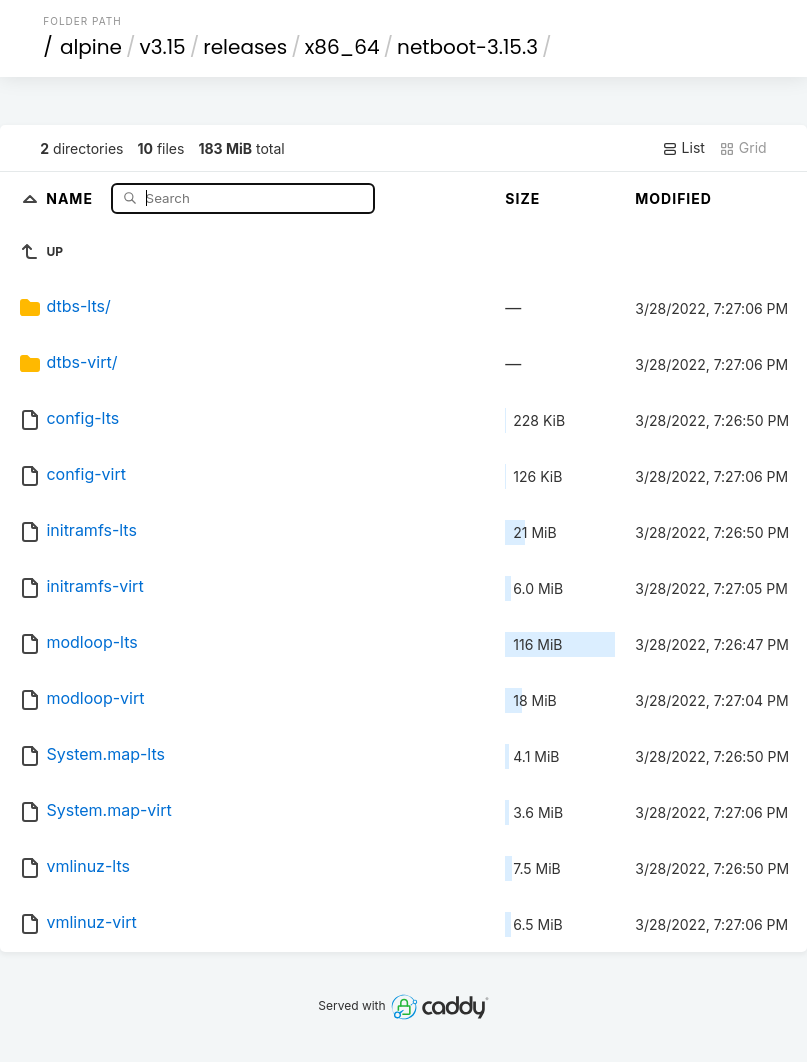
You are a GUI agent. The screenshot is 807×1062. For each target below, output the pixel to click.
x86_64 (342, 47)
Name (71, 197)
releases (245, 47)
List (683, 148)
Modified (673, 198)
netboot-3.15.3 (467, 47)
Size (522, 198)
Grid (743, 148)
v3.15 (163, 47)
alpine (91, 47)
